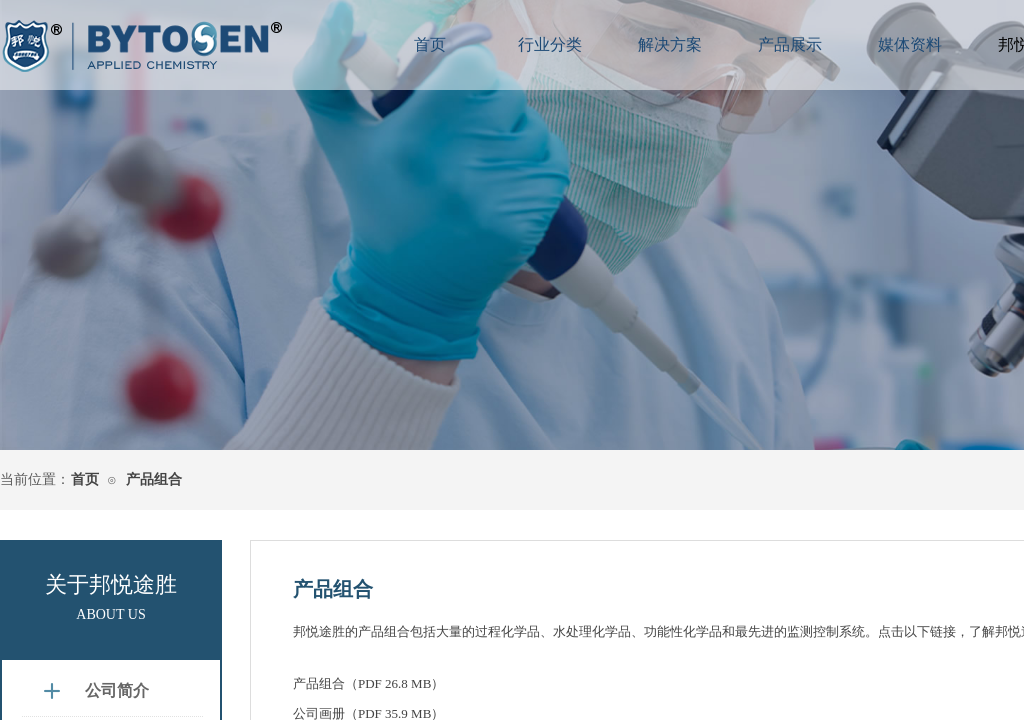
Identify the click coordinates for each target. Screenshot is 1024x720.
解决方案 (670, 44)
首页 (85, 479)
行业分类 (550, 44)
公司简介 (117, 690)
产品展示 (790, 44)
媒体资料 (910, 44)
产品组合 (154, 479)
